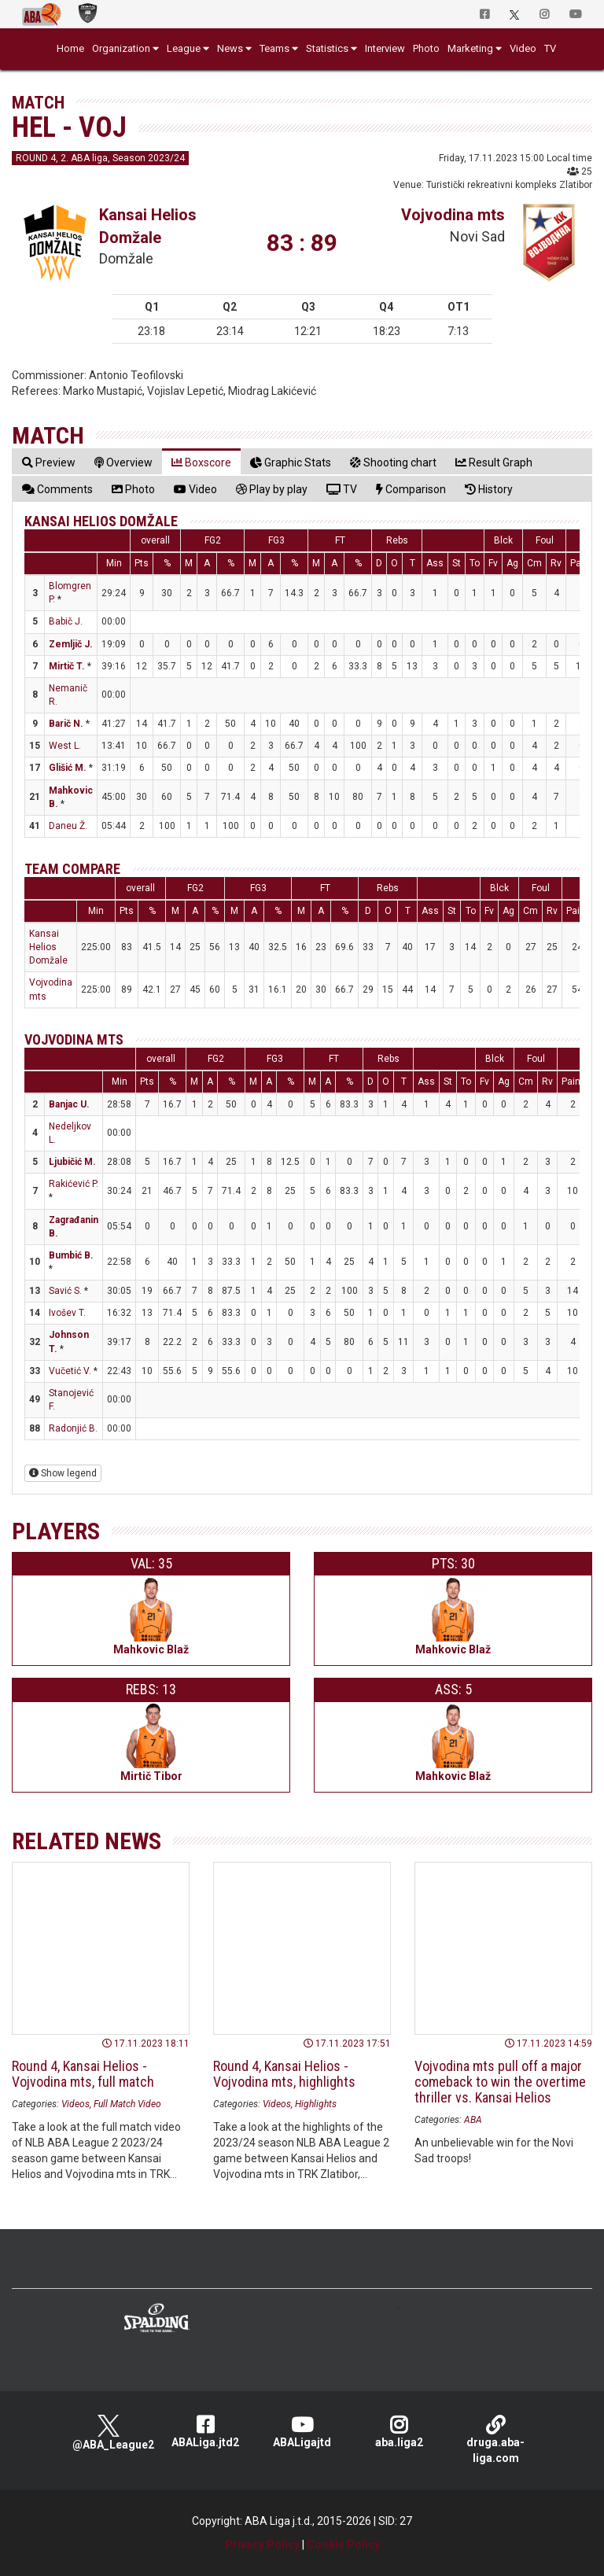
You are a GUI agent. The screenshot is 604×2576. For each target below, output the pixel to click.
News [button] (230, 48)
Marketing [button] (470, 48)
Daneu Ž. (68, 825)
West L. (65, 745)
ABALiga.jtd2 (205, 2432)
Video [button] (523, 48)
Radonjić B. (73, 1428)
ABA (473, 2119)
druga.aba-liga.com (495, 2439)
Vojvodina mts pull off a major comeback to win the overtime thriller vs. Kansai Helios (500, 2082)
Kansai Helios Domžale (101, 521)
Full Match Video (127, 2104)
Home (70, 48)
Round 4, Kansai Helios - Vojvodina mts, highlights (284, 2074)
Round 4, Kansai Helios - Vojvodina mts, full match (83, 2074)
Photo (426, 48)
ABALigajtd (302, 2432)
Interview (385, 48)
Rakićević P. (73, 1183)
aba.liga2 (399, 2432)
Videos (75, 2104)
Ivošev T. (67, 1312)
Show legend (63, 1473)
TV (550, 48)
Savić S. (65, 1290)
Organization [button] (121, 48)
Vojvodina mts (453, 214)
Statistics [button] (327, 48)
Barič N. (66, 723)
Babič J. (66, 621)
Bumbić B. (71, 1255)
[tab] (49, 462)
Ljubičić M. (72, 1161)
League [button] (184, 48)
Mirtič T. (67, 666)
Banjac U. (69, 1104)
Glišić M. (68, 767)
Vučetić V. (70, 1370)
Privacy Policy (262, 2544)
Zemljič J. (71, 644)
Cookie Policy (343, 2544)
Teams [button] (274, 48)
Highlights (316, 2104)
